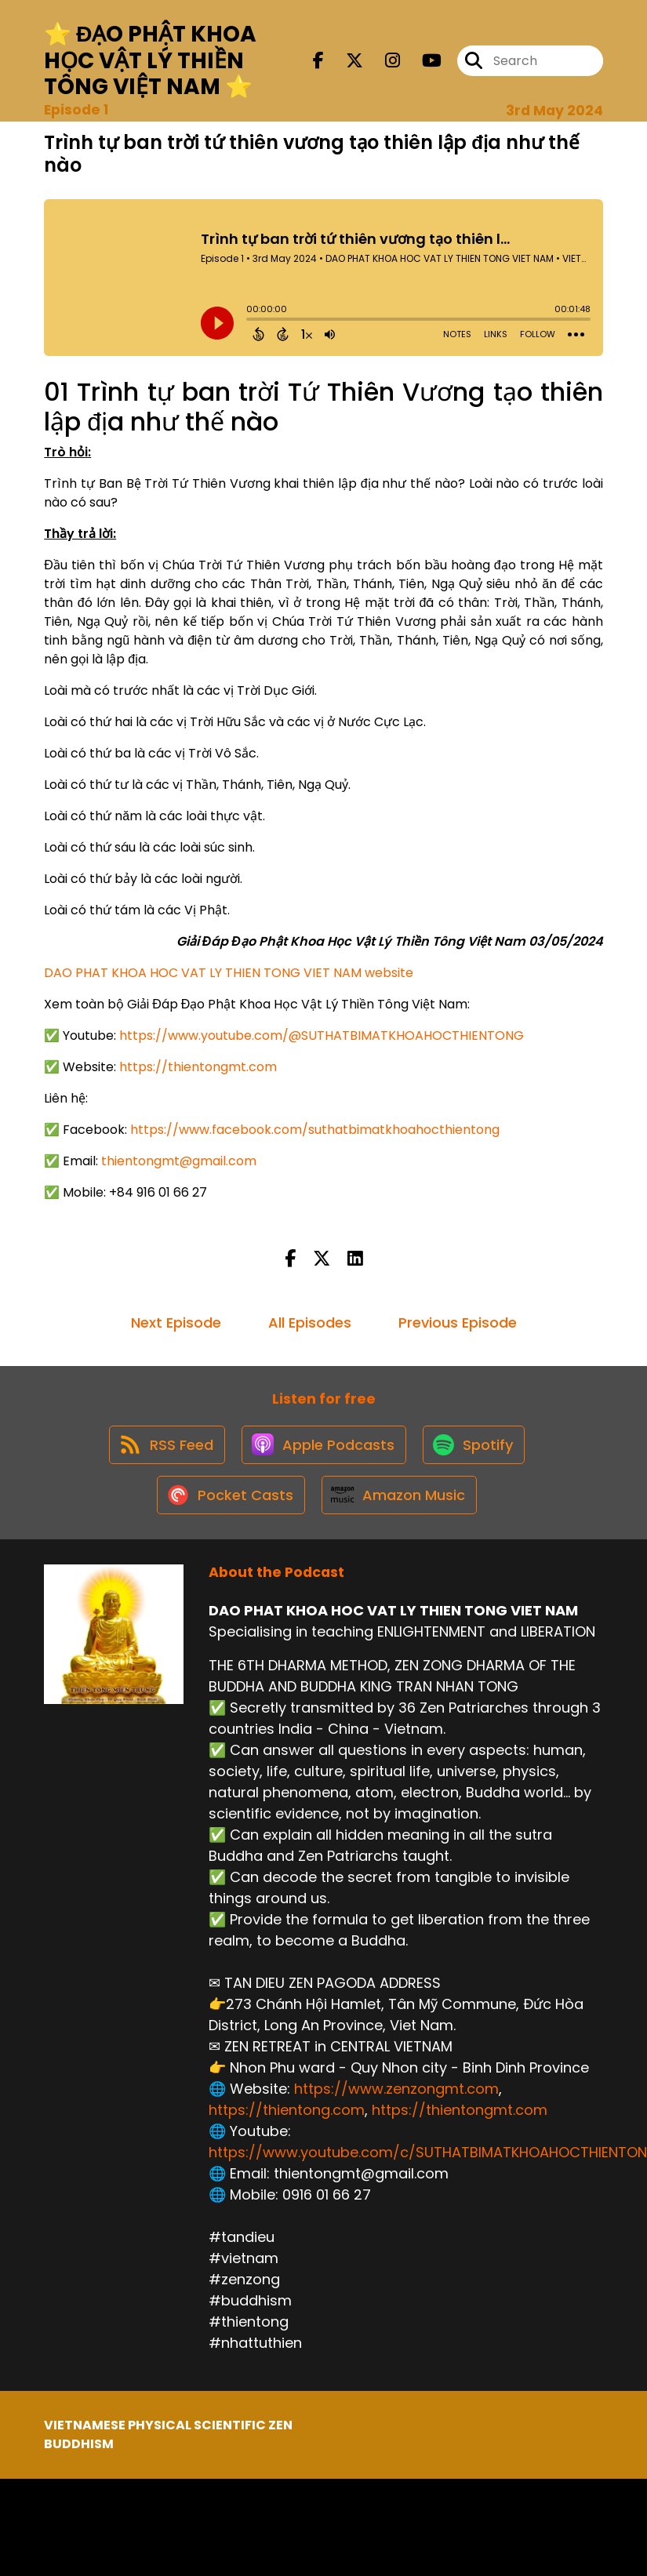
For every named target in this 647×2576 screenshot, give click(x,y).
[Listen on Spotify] (477, 1450)
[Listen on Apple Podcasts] (323, 1450)
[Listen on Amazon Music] (400, 1506)
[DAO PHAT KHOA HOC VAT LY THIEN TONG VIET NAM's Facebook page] (318, 63)
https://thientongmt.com (198, 1067)
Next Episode (176, 1322)
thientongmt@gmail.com (178, 1161)
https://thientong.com (287, 2122)
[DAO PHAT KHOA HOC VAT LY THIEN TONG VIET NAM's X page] (345, 63)
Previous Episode (457, 1322)
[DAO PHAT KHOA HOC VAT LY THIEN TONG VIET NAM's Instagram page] (383, 63)
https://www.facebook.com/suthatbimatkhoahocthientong (315, 1130)
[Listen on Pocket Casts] (228, 1507)
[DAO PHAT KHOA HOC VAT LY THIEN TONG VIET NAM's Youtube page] (422, 63)
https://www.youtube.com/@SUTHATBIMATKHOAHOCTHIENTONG (321, 1035)
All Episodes (309, 1322)
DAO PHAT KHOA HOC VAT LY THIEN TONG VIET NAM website (228, 973)
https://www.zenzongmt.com (396, 2101)
